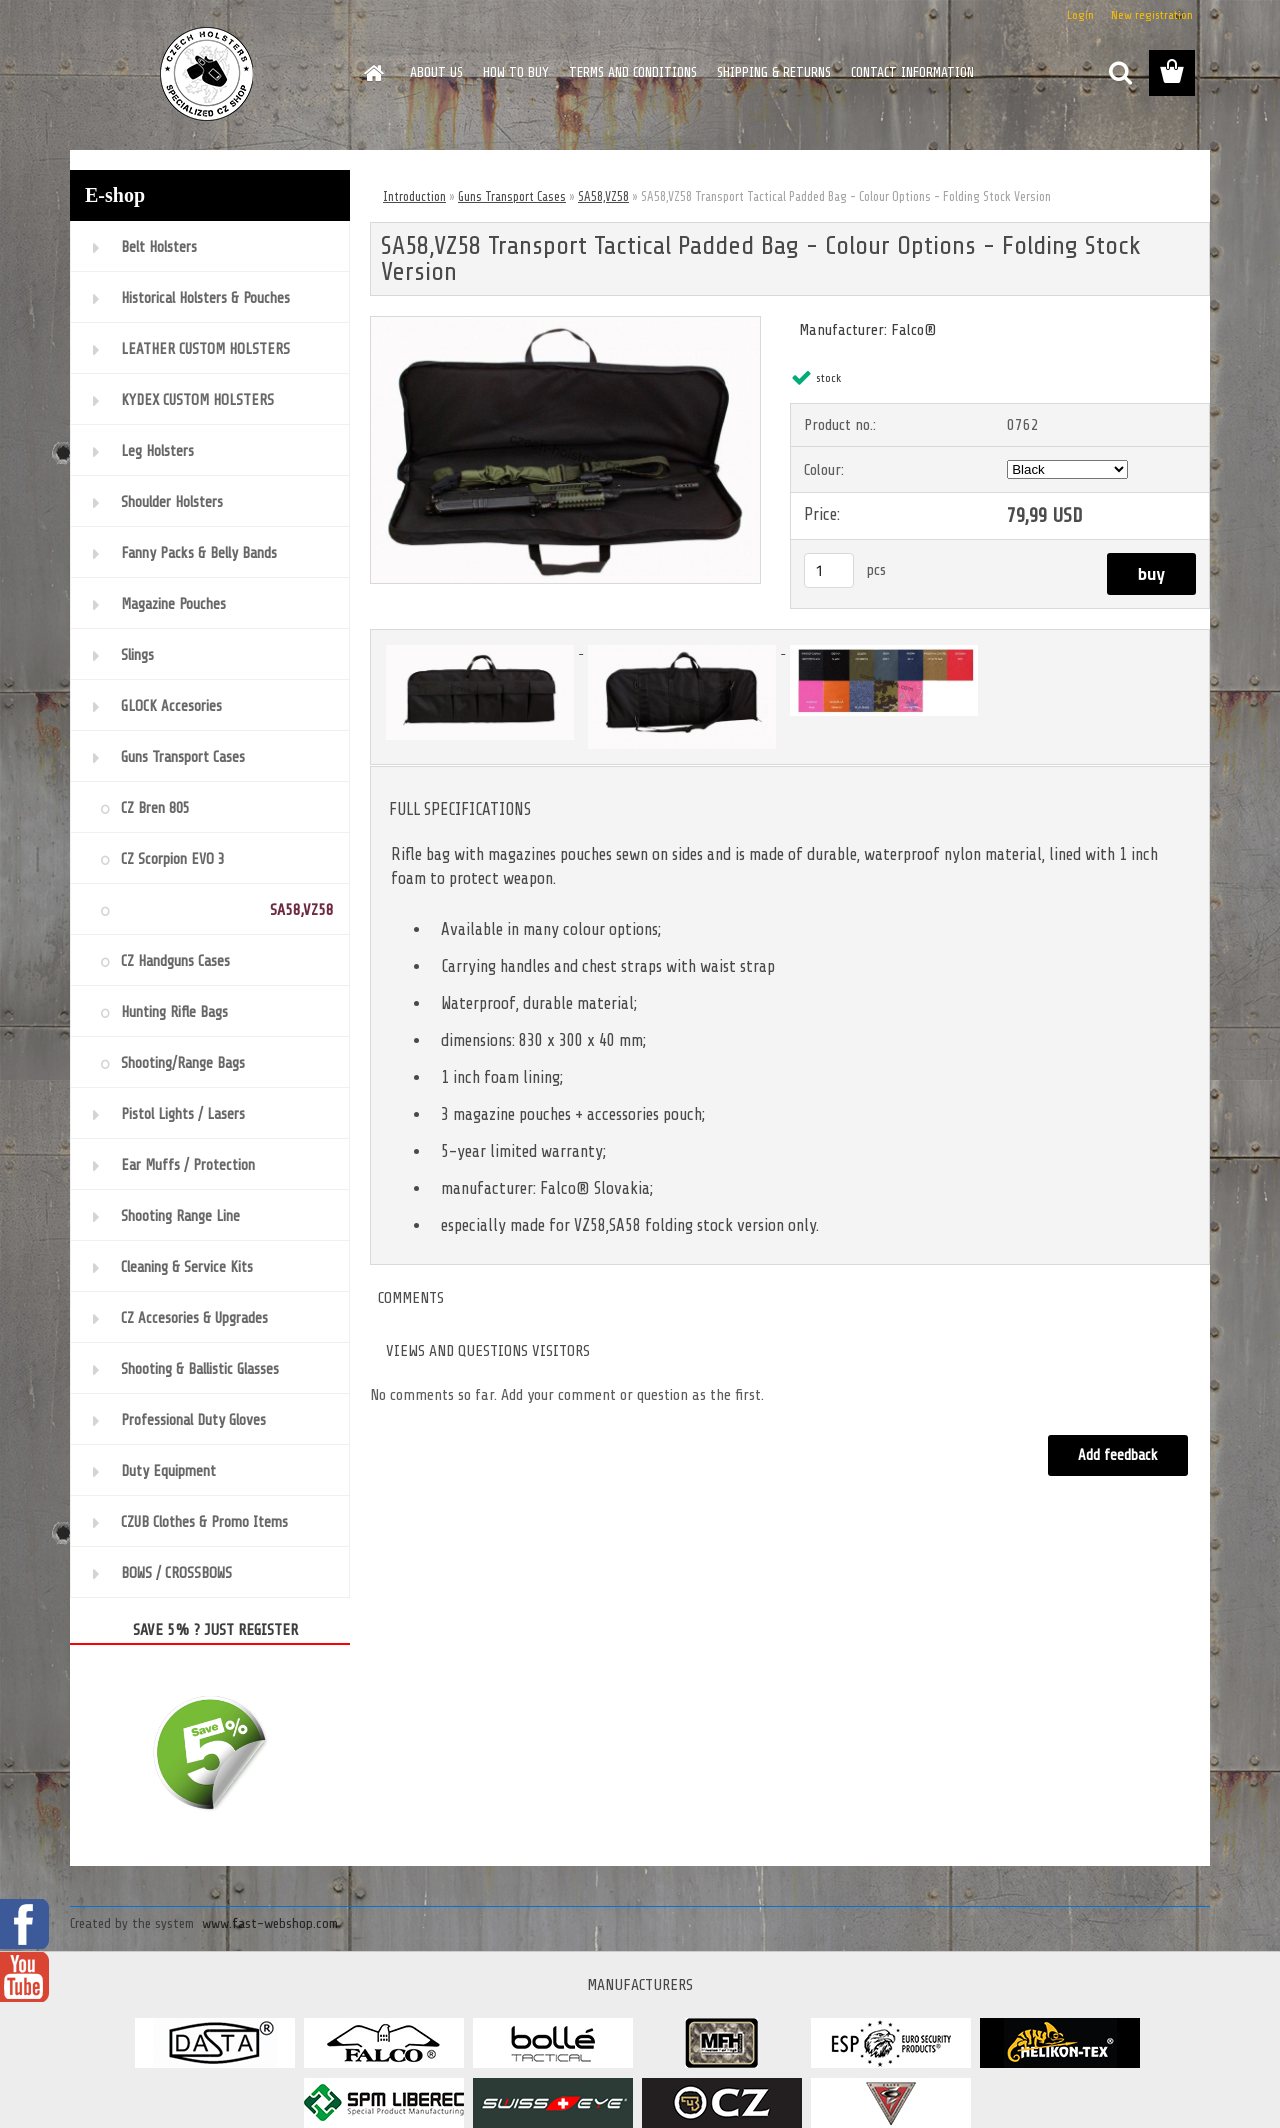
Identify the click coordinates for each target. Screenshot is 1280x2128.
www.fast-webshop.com (270, 1923)
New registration (1152, 15)
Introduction (414, 196)
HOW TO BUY (516, 72)
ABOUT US (436, 72)
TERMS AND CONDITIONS (633, 72)
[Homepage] (372, 73)
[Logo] (207, 74)
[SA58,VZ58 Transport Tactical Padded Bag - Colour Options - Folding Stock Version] (565, 325)
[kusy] (829, 570)
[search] (1120, 73)
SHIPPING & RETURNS (774, 72)
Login (1080, 15)
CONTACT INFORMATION (912, 72)
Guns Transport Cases (512, 196)
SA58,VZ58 (603, 196)
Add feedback (1118, 1455)
